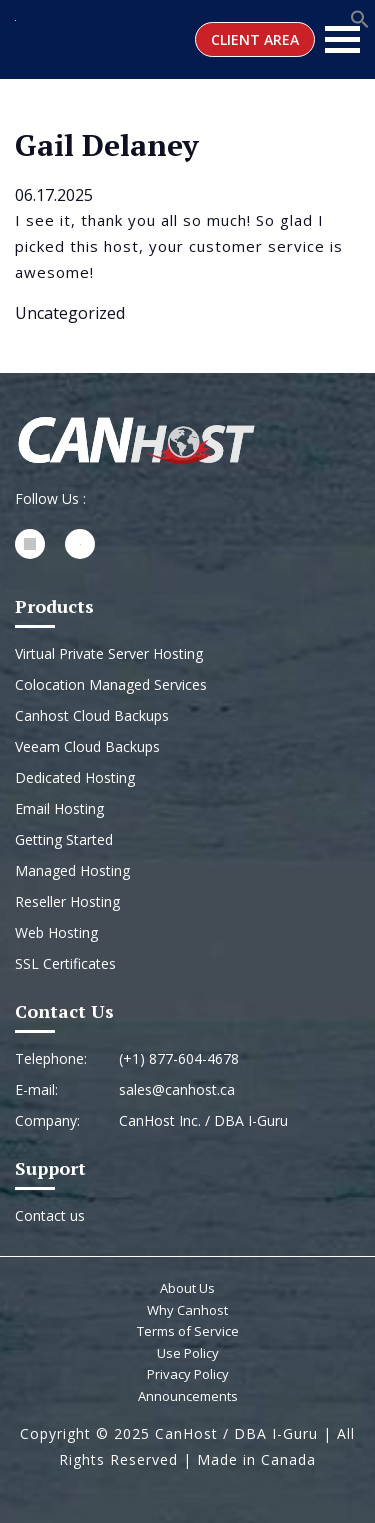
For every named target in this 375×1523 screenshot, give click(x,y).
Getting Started (64, 839)
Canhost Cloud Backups (92, 715)
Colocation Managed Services (111, 684)
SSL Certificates (65, 963)
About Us (187, 1288)
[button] (360, 17)
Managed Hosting (72, 870)
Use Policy (188, 1353)
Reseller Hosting (67, 901)
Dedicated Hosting (75, 777)
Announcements (188, 1396)
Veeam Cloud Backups (87, 746)
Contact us (50, 1215)
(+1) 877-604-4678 (179, 1058)
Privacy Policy (188, 1374)
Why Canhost (187, 1310)
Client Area (255, 39)
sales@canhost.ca (177, 1089)
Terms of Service (188, 1331)
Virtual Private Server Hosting (109, 653)
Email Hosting (59, 808)
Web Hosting (56, 932)
